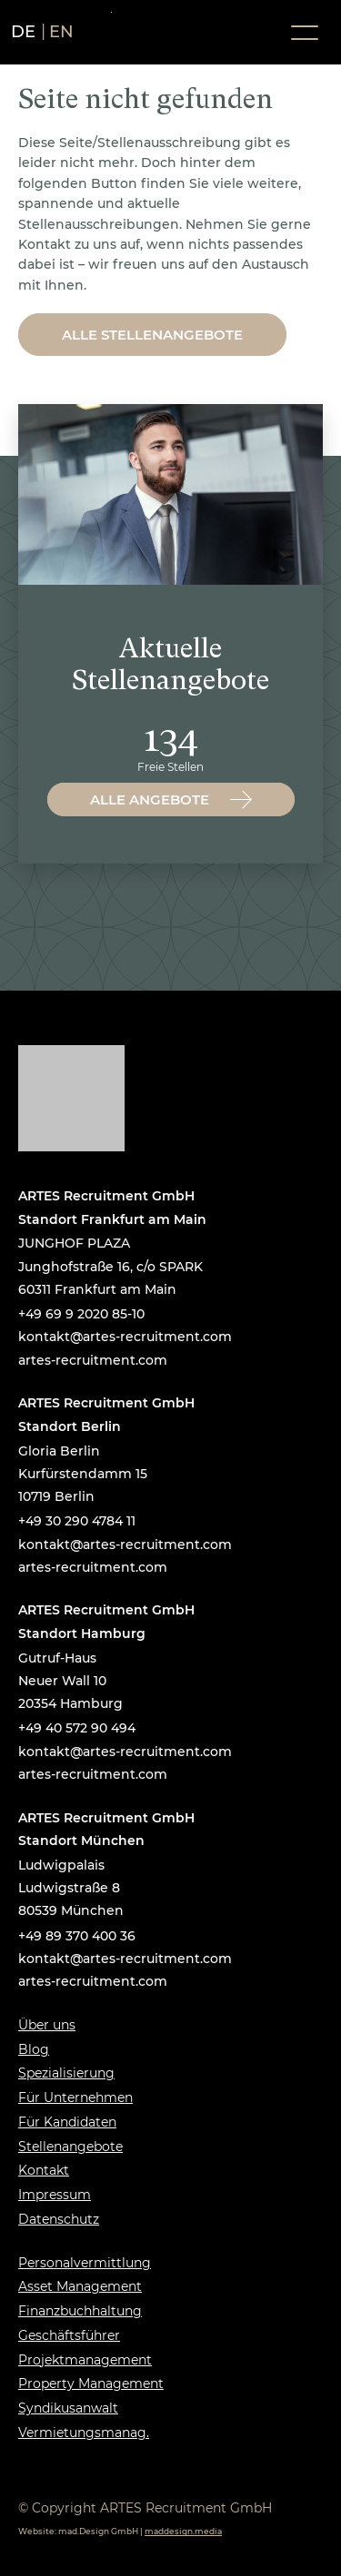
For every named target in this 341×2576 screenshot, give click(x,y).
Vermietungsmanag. (83, 2432)
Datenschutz (58, 2219)
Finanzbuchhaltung (80, 2311)
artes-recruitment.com (92, 1360)
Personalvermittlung (84, 2263)
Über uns (46, 2025)
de (23, 32)
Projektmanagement (85, 2360)
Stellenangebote (70, 2146)
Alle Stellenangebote (152, 334)
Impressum (54, 2194)
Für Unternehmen (75, 2097)
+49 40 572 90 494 (76, 1728)
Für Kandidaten (67, 2122)
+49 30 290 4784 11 (76, 1521)
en (62, 32)
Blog (33, 2049)
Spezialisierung (66, 2073)
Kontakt (43, 2170)
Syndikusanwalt (68, 2408)
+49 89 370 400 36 (76, 1936)
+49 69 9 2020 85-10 (81, 1314)
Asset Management (80, 2286)
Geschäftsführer (69, 2335)
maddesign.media (183, 2531)
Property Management (91, 2383)
